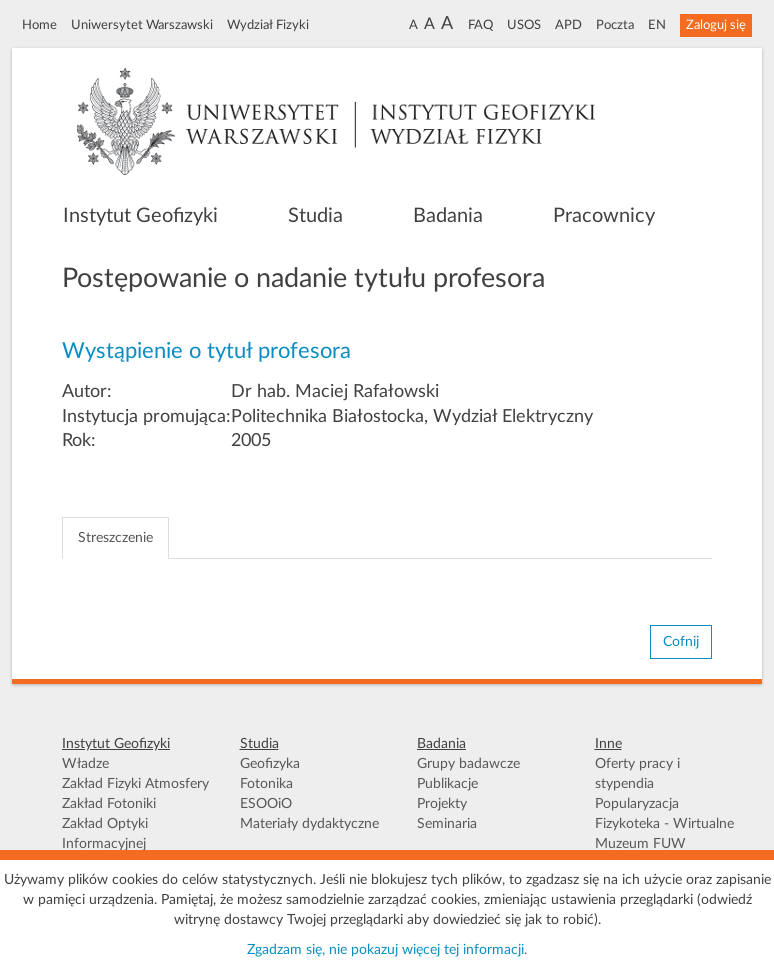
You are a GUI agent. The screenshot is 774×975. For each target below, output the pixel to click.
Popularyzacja (637, 804)
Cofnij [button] (681, 642)
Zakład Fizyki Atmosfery (135, 784)
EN (657, 25)
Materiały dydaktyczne (309, 824)
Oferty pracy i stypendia (637, 774)
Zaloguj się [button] (716, 25)
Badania (448, 216)
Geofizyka (270, 764)
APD (568, 25)
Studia (315, 216)
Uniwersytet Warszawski (142, 25)
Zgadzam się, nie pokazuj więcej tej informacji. (387, 950)
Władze (85, 764)
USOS (524, 25)
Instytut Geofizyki (140, 216)
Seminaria (447, 824)
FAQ (480, 25)
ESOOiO (266, 804)
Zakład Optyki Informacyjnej (105, 834)
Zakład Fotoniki (109, 804)
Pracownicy (604, 216)
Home (39, 25)
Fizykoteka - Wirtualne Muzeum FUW (664, 834)
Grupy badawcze (468, 764)
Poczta (615, 25)
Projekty (442, 804)
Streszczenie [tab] (115, 538)
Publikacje (447, 784)
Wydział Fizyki (268, 25)
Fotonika (266, 784)
